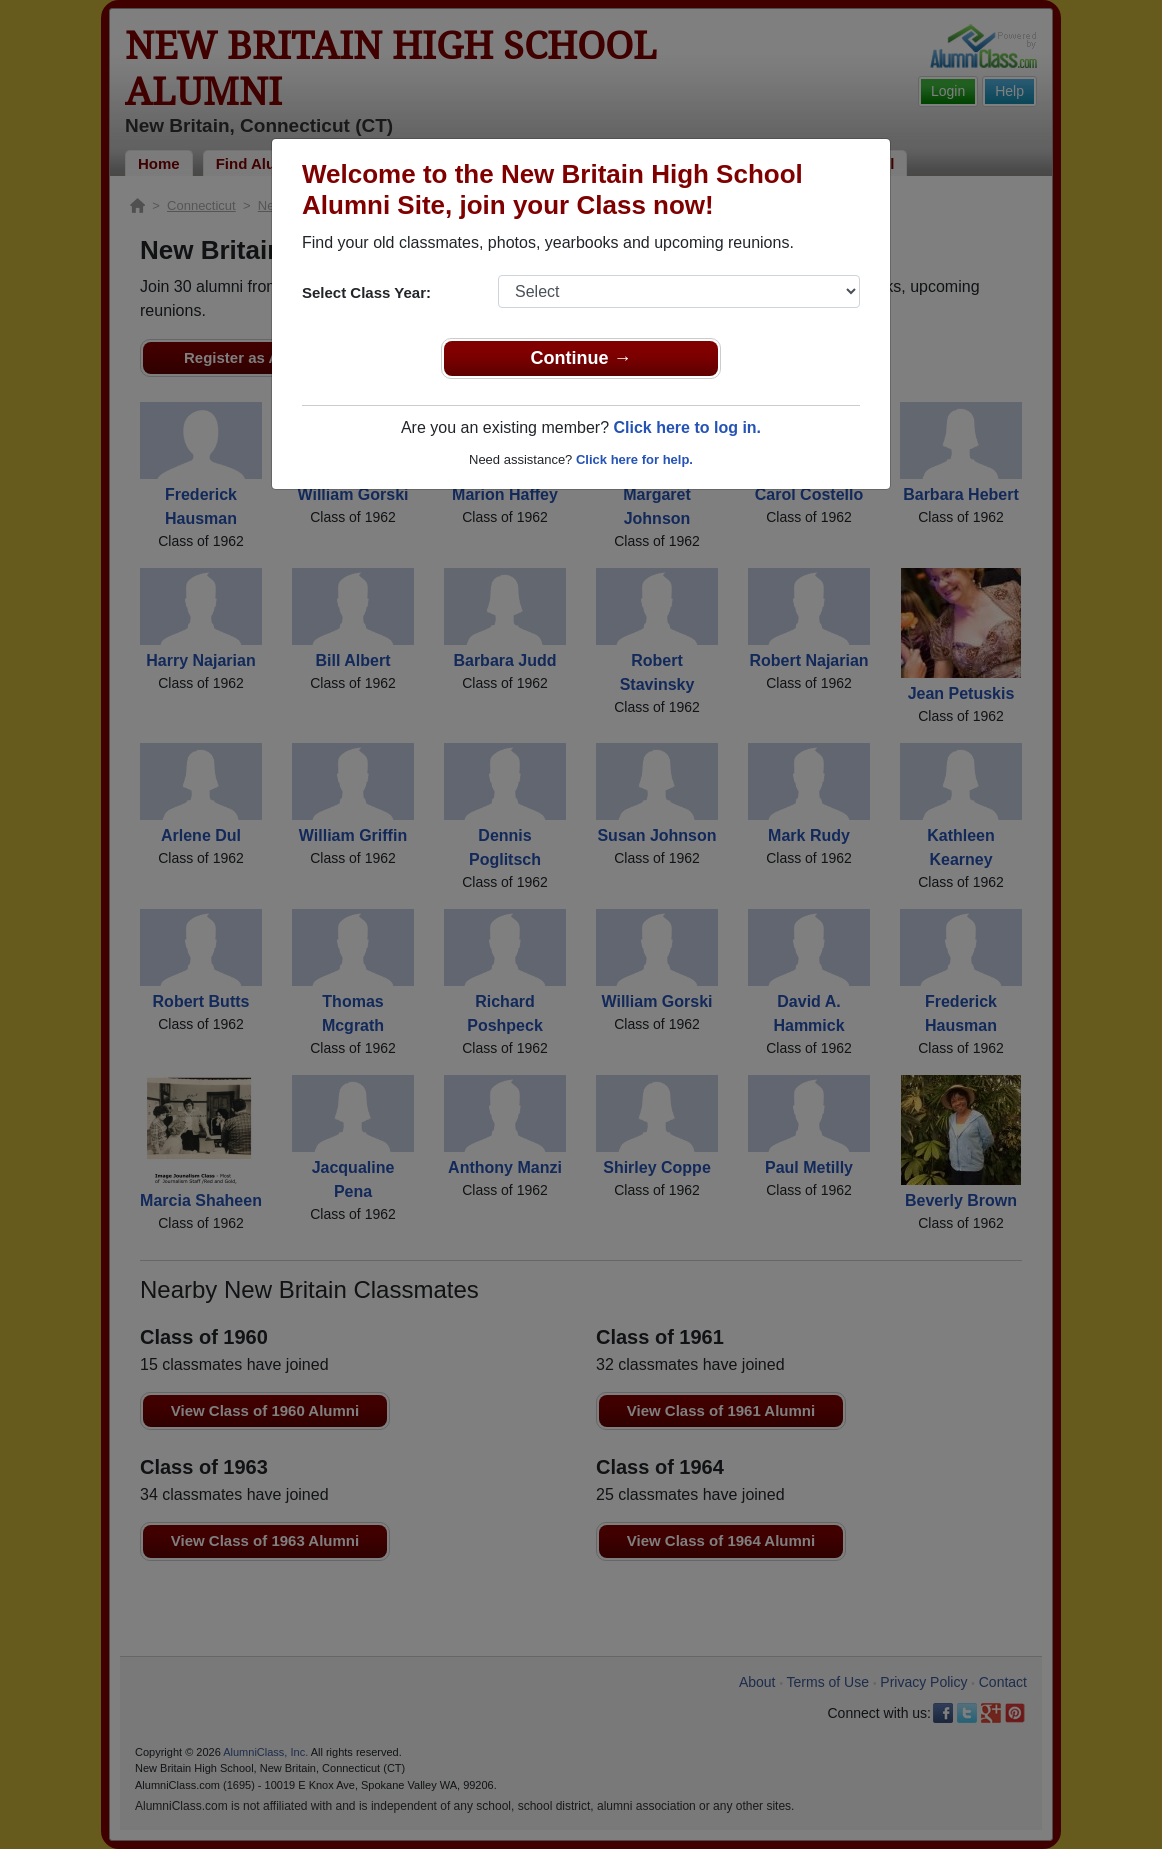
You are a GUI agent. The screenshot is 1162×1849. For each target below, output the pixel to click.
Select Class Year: (366, 292)
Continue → (581, 358)
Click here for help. (634, 459)
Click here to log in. (687, 427)
